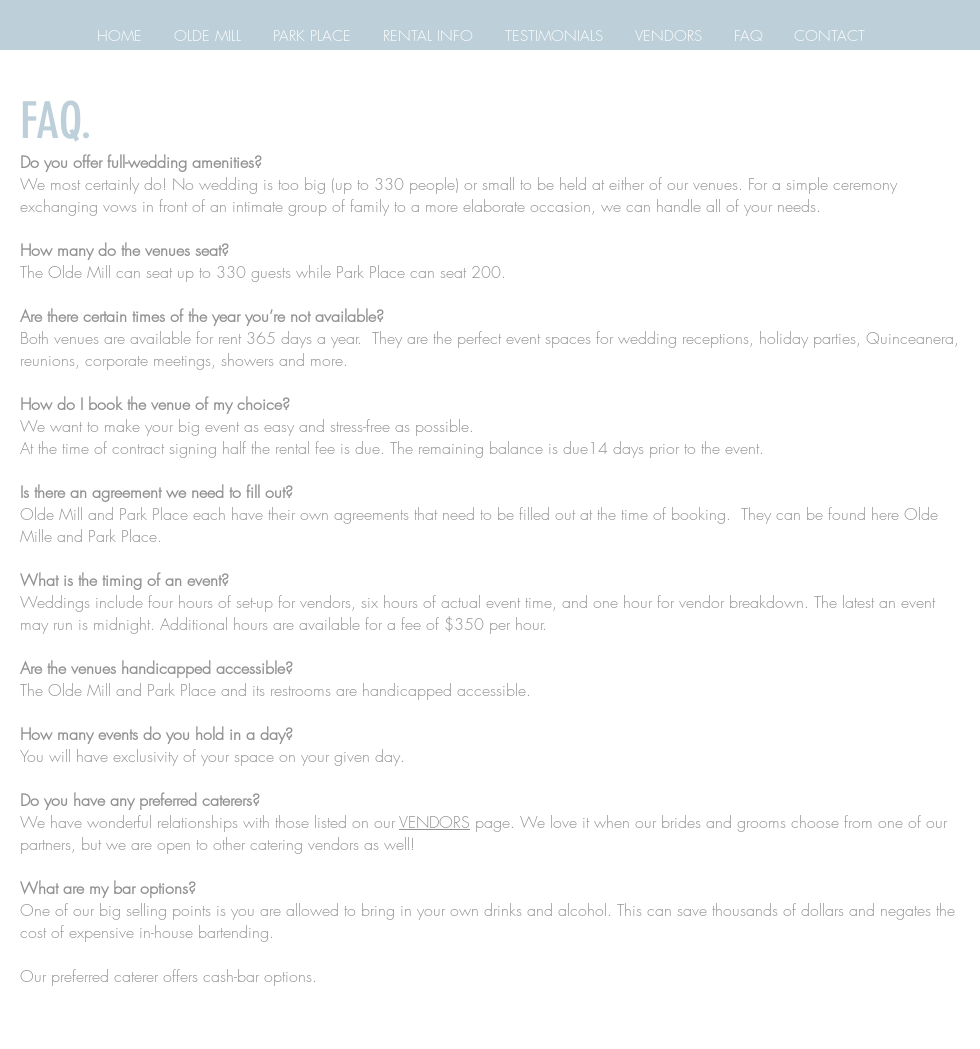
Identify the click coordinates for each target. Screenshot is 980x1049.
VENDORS (434, 822)
